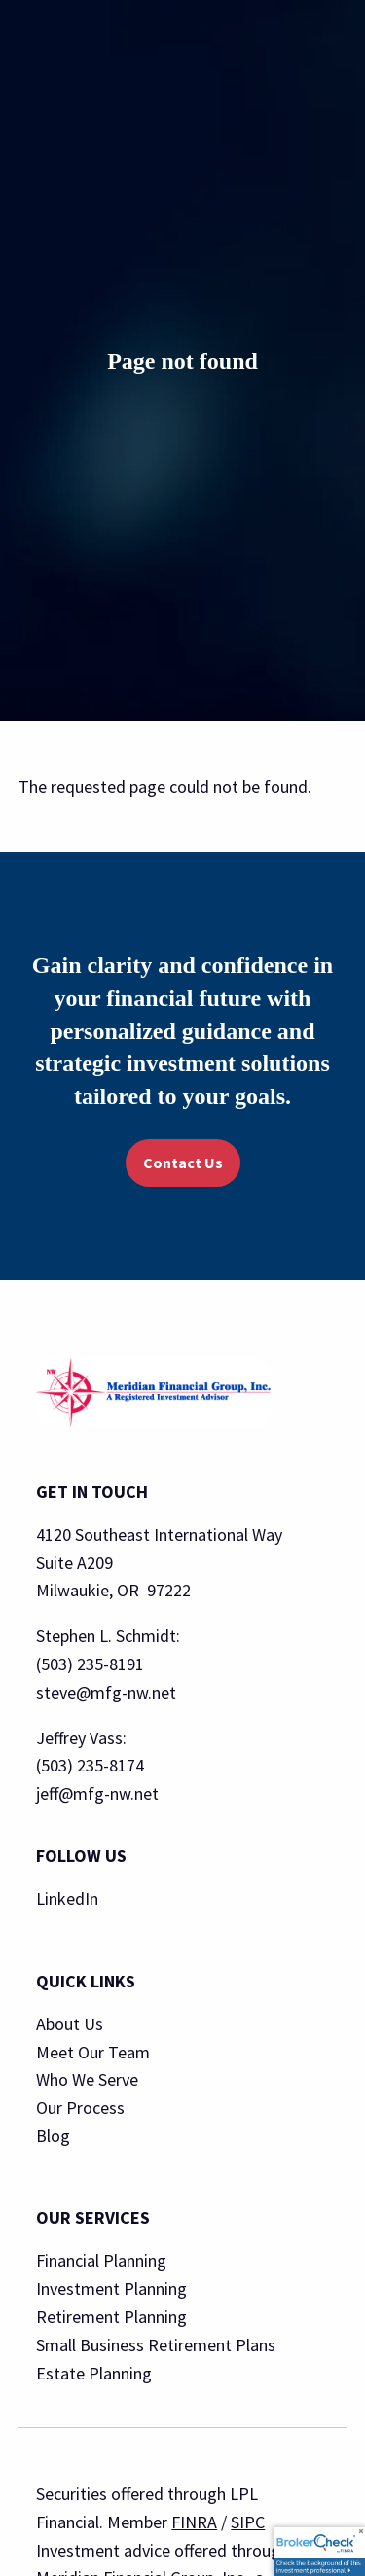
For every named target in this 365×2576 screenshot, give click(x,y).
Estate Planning (94, 2373)
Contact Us (183, 1162)
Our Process (80, 2107)
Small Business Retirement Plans (155, 2345)
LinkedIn (67, 1898)
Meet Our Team (93, 2052)
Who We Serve (87, 2079)
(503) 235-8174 (90, 1765)
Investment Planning (111, 2288)
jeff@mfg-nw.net (97, 1793)
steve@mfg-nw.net (106, 1692)
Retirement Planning (111, 2317)
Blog (53, 2136)
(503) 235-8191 (90, 1664)
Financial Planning (101, 2260)
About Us (69, 2024)
